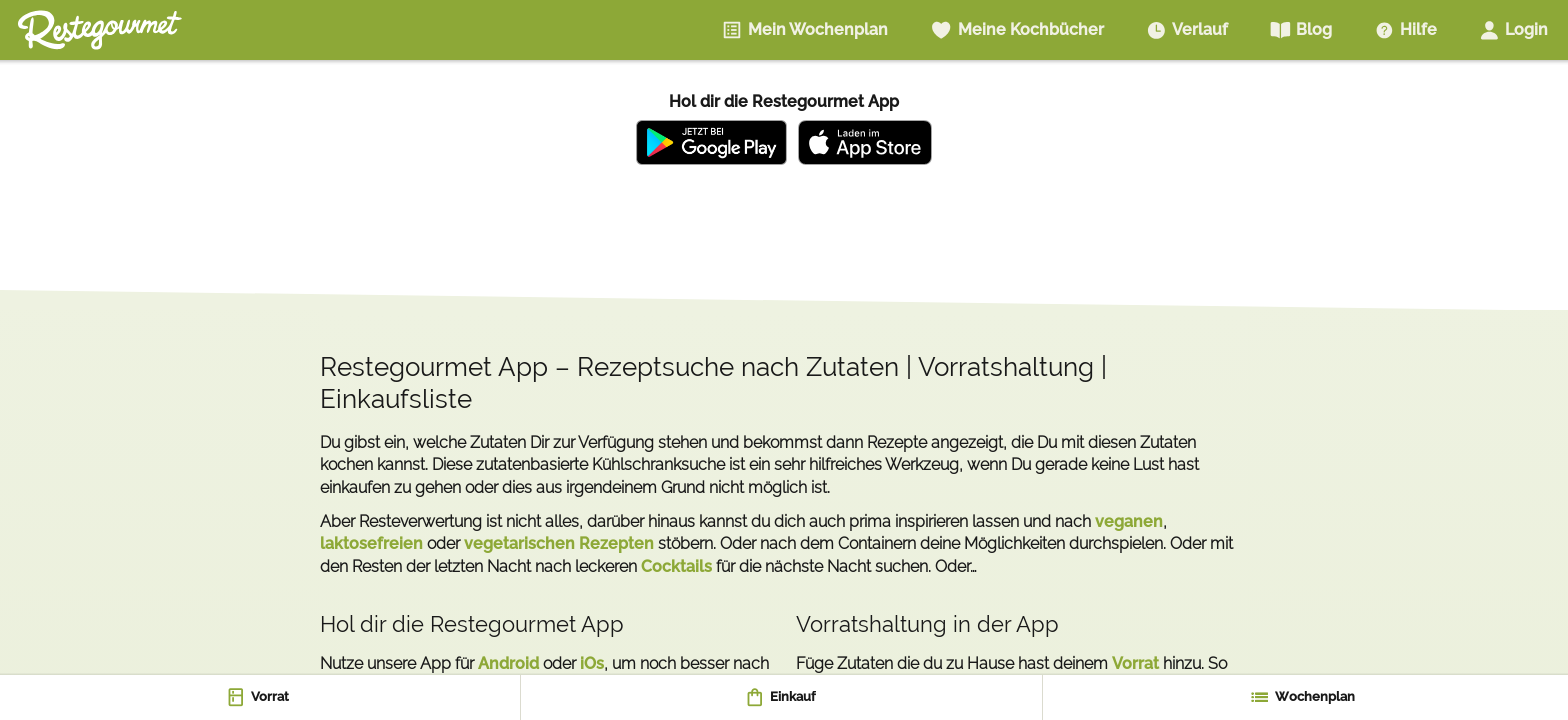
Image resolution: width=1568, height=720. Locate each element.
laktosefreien (371, 543)
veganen (1129, 521)
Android (508, 663)
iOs (592, 663)
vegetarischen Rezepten (559, 543)
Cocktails (676, 566)
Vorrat (1135, 663)
